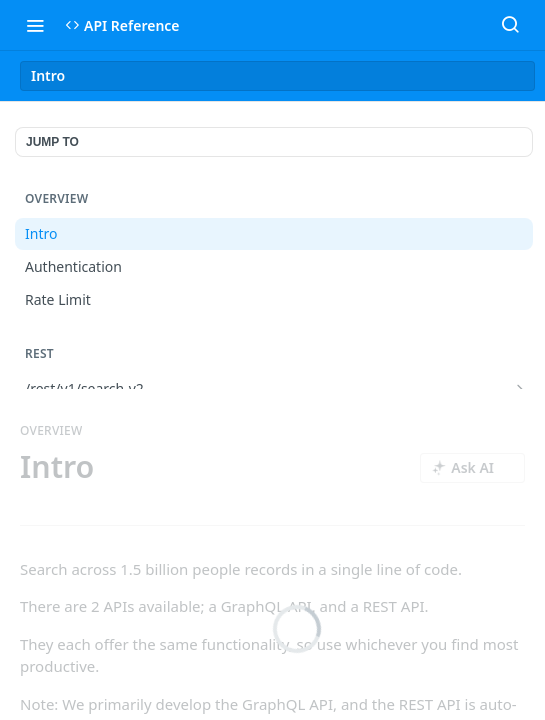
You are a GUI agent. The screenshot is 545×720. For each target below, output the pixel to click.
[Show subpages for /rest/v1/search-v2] (520, 389)
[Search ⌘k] (510, 25)
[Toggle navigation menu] (35, 25)
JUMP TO (52, 142)
